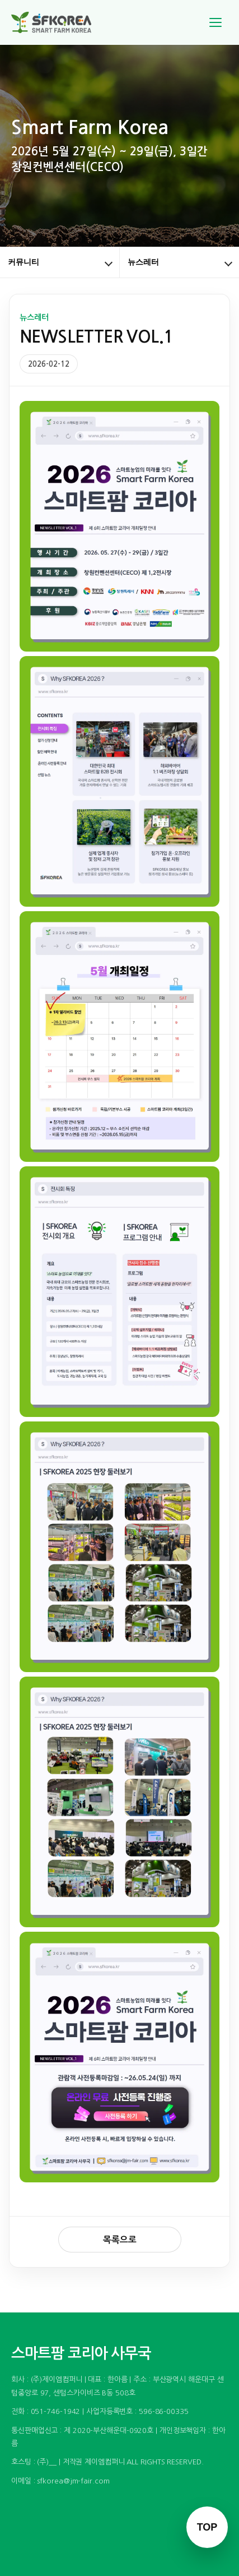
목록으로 (120, 2240)
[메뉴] (215, 22)
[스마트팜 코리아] (58, 22)
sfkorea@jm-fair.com (73, 2481)
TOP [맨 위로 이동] (207, 2527)
